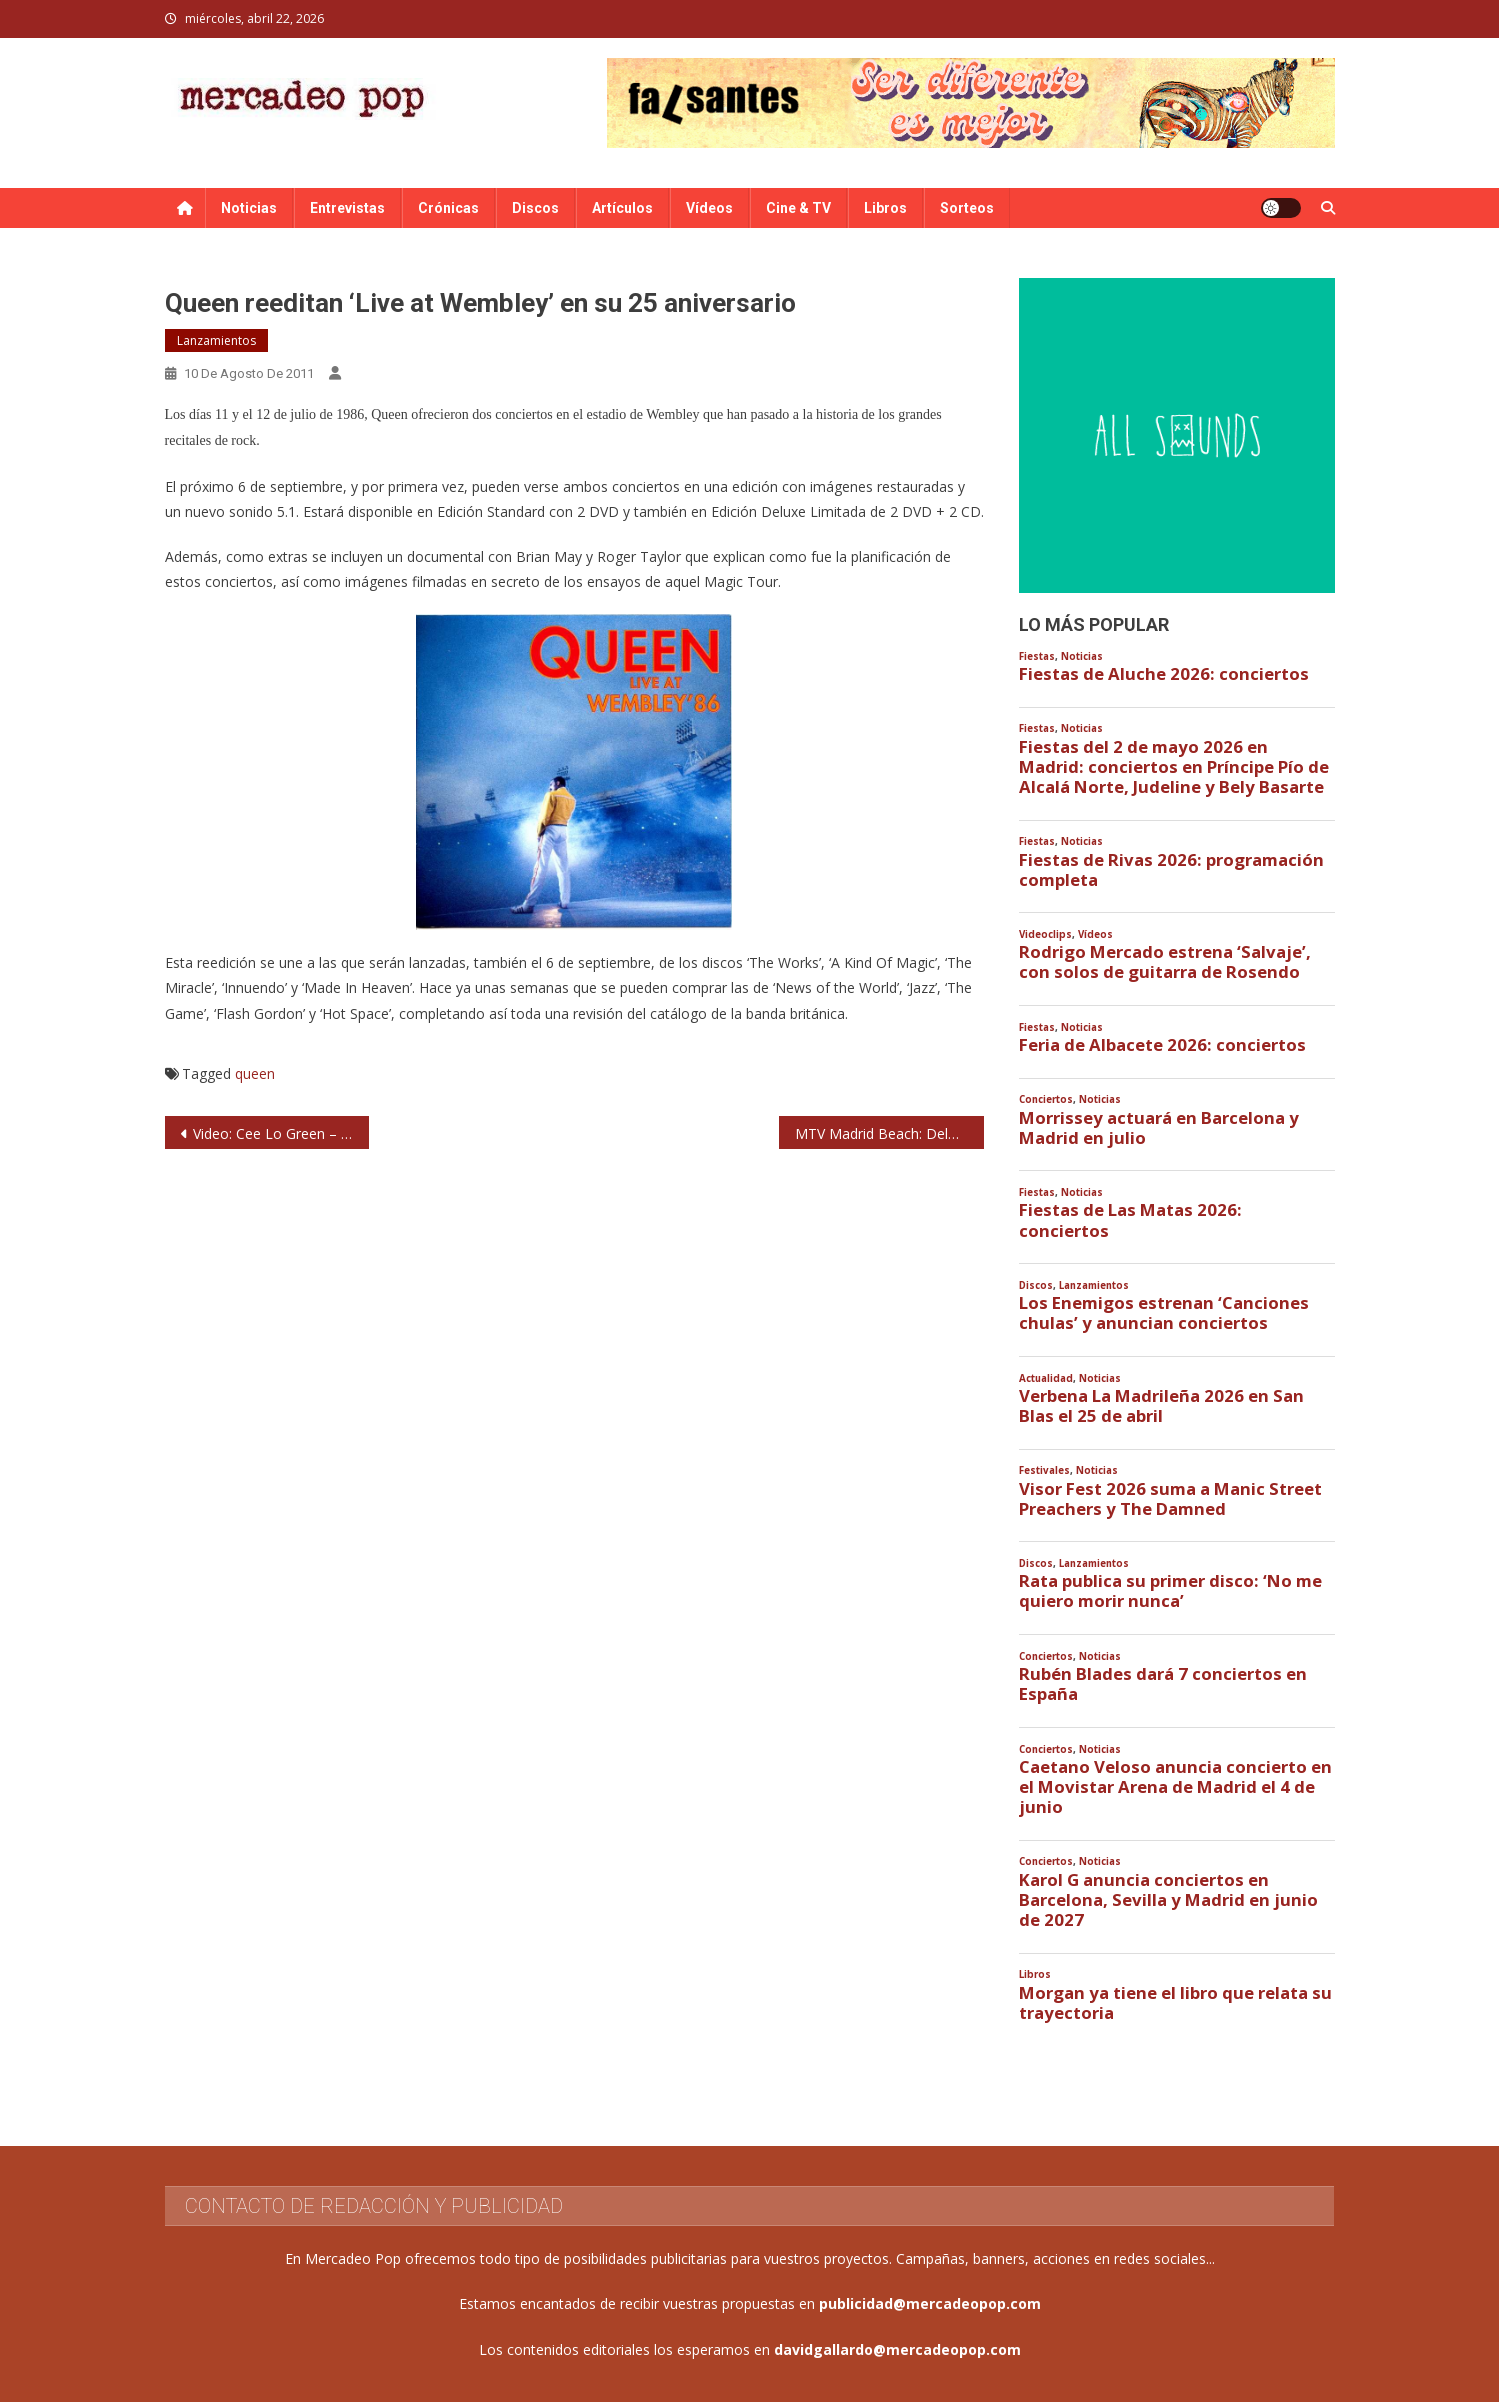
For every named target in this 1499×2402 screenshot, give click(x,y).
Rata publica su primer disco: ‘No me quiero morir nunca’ (1170, 1591)
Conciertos (1046, 1099)
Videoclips (1045, 934)
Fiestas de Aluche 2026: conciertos (1164, 674)
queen (255, 1073)
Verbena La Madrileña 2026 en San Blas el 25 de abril (1161, 1406)
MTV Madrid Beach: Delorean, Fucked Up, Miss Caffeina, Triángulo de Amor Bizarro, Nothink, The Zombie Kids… (889, 1133)
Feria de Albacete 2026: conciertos (1162, 1045)
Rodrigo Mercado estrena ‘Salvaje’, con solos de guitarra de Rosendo (1165, 962)
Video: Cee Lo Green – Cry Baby (281, 1133)
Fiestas (1037, 656)
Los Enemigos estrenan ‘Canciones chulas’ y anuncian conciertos (1164, 1313)
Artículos (622, 208)
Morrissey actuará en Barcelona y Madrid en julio (1159, 1128)
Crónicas (448, 208)
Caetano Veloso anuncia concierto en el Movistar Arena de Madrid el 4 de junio (1175, 1787)
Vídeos (709, 208)
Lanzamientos (216, 340)
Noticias (249, 208)
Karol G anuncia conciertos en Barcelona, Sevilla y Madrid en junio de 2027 (1168, 1900)
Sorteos (967, 208)
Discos (535, 208)
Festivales (1044, 1470)
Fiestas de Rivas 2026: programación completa (1171, 870)
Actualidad (1046, 1378)
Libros (885, 208)
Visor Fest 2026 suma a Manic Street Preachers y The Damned (1170, 1499)
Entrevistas (347, 208)
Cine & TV (798, 208)
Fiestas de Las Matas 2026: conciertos (1130, 1220)
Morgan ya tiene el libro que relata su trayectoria (1175, 2003)
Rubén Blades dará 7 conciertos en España (1163, 1684)
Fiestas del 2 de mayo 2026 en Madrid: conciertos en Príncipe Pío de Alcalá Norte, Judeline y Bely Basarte (1174, 767)
